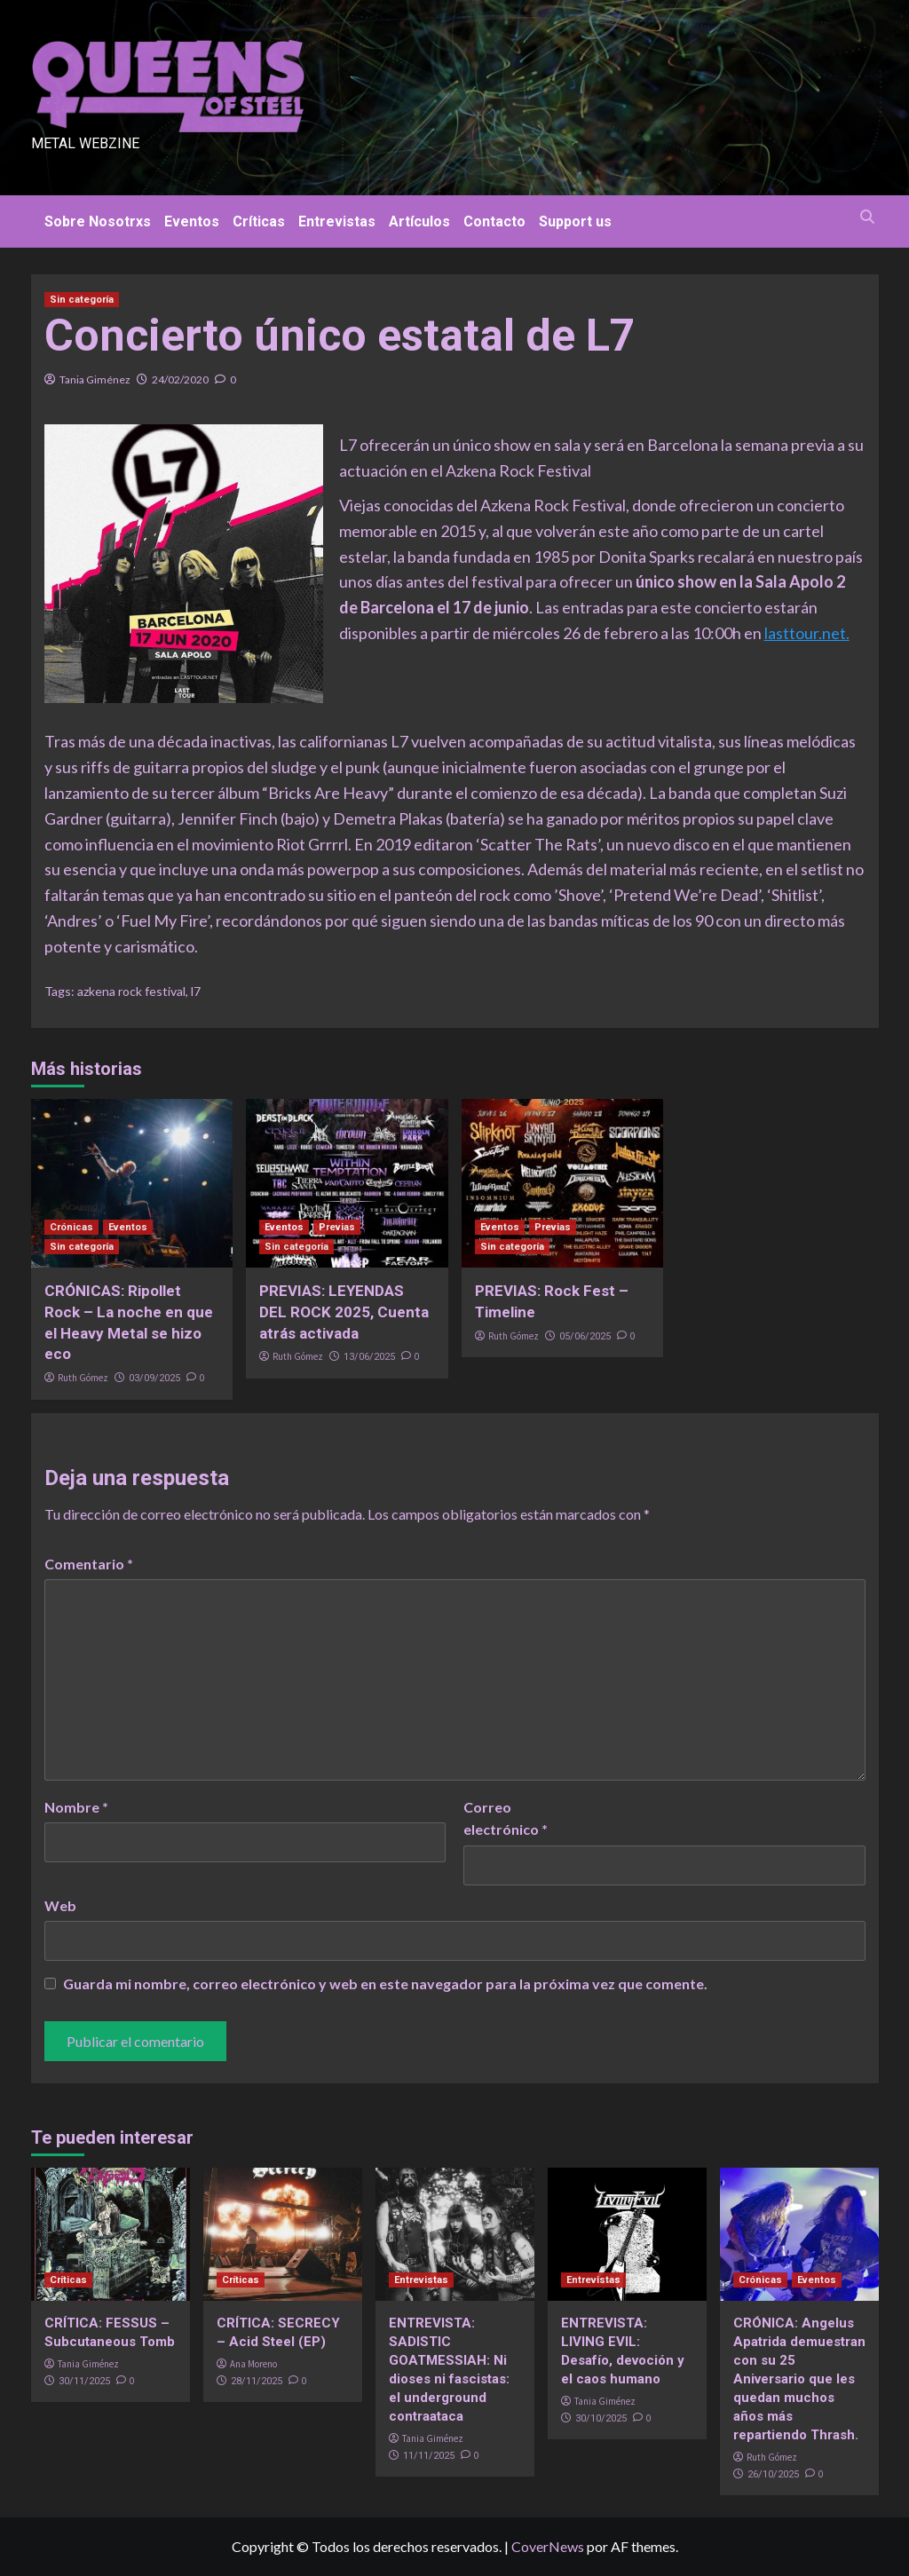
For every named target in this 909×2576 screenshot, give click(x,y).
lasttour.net (805, 633)
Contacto (494, 221)
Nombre (76, 1806)
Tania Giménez (94, 379)
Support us (575, 221)
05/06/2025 (585, 1336)
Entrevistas (336, 221)
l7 (196, 991)
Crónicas (71, 1227)
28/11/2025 (256, 2381)
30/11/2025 (84, 2381)
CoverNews (547, 2546)
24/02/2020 (180, 379)
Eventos (191, 221)
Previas (337, 1227)
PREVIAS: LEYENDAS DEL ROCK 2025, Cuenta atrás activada (344, 1312)
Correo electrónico (505, 1818)
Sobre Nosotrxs (97, 221)
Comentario (88, 1563)
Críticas (259, 221)
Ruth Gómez (83, 1377)
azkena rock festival (131, 991)
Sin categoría (82, 299)
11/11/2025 (428, 2455)
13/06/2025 (369, 1357)
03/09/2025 (154, 1378)
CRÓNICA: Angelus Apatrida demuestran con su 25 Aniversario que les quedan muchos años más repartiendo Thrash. (799, 2379)
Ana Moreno (253, 2364)
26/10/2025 (773, 2474)
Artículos (419, 221)
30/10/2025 (601, 2418)
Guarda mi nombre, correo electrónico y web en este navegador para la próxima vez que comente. (385, 1983)
